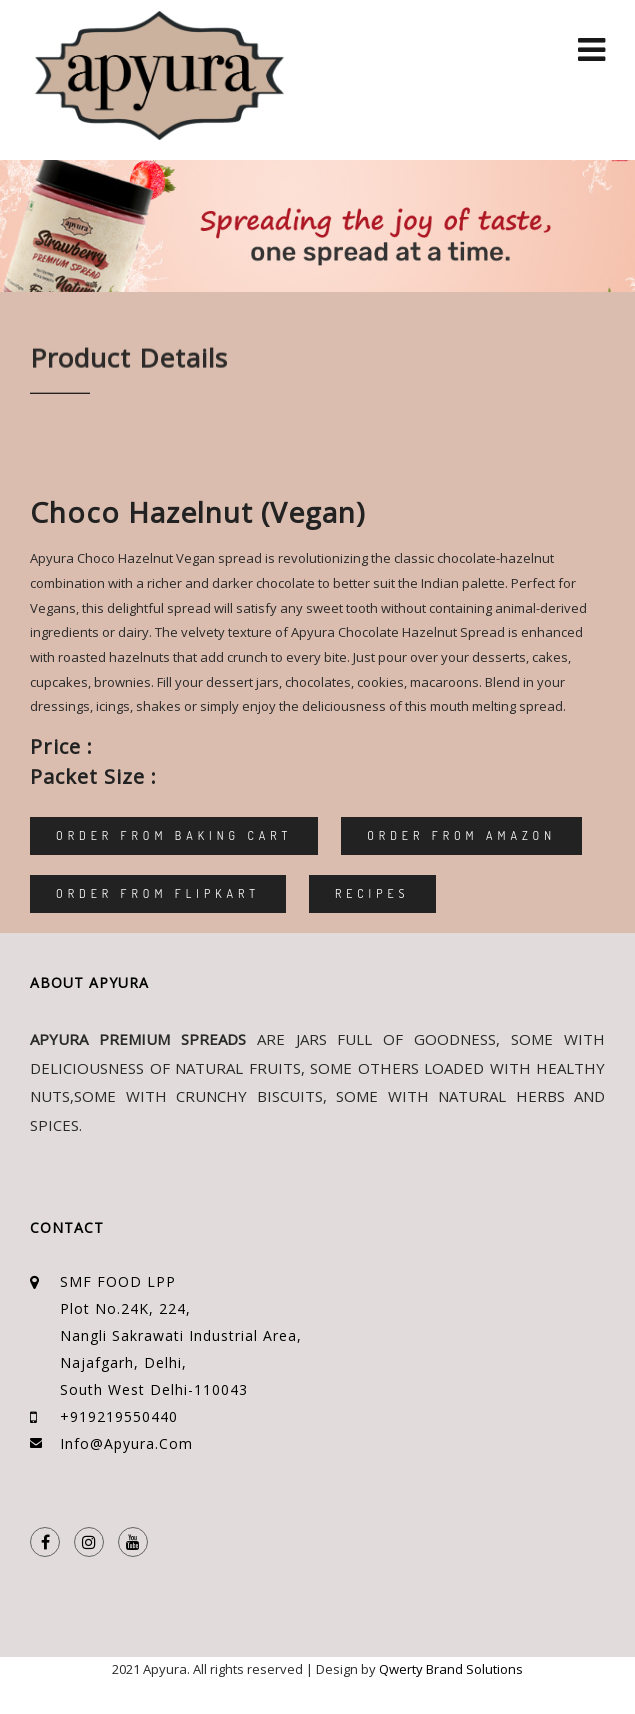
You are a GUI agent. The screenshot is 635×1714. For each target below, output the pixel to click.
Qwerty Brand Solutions (451, 1669)
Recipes (372, 893)
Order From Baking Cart (174, 835)
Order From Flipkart (158, 893)
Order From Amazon (461, 835)
